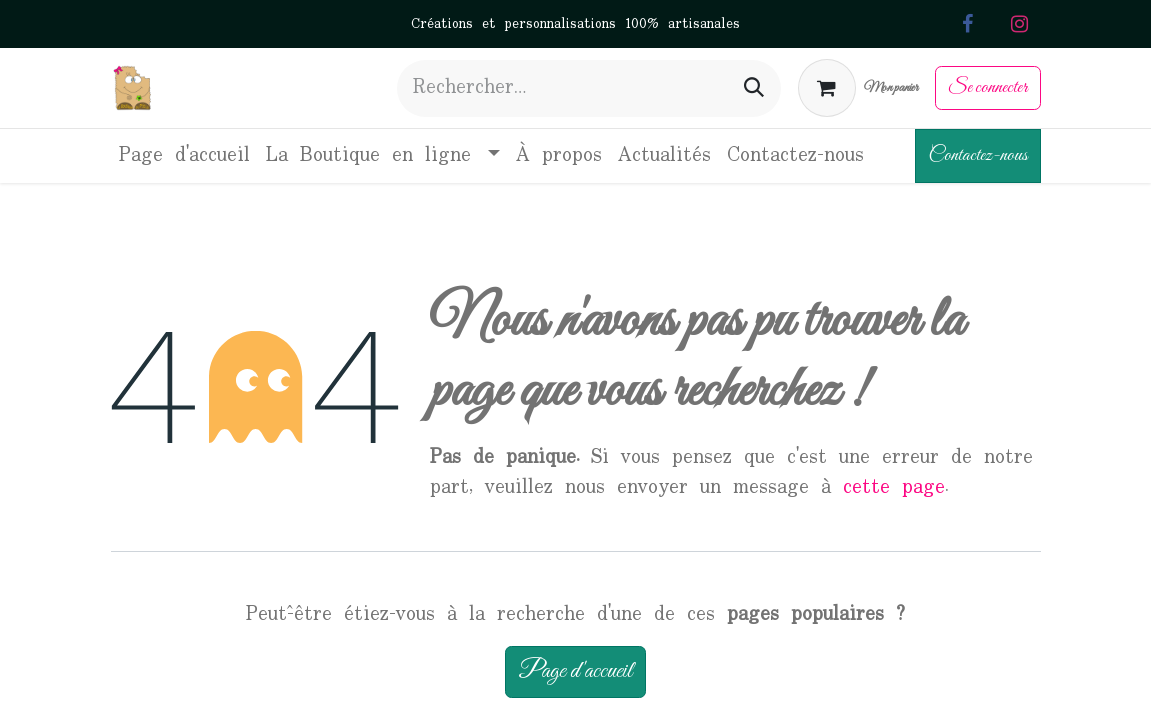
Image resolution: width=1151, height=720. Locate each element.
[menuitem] (184, 156)
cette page (894, 487)
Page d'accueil (575, 671)
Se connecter (988, 87)
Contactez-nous (978, 155)
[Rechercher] (754, 88)
